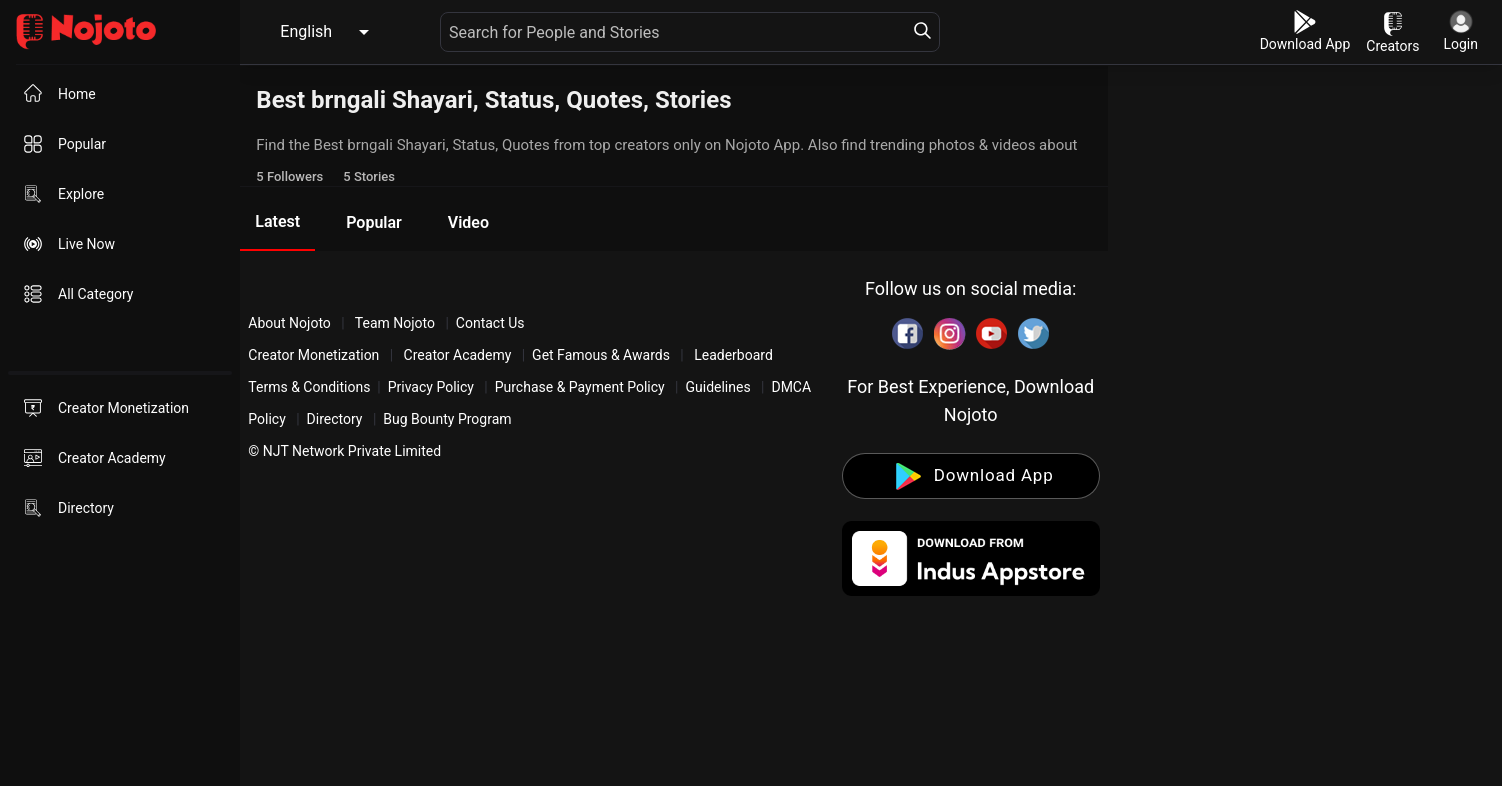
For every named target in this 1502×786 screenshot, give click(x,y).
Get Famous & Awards (601, 355)
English (306, 31)
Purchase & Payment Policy (580, 387)
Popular (374, 222)
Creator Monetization (315, 355)
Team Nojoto (395, 323)
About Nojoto (291, 323)
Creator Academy (457, 355)
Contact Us (490, 323)
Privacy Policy (431, 387)
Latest (277, 221)
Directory (335, 419)
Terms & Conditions (309, 387)
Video (468, 222)
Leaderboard (733, 355)
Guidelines (717, 387)
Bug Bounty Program (447, 419)
